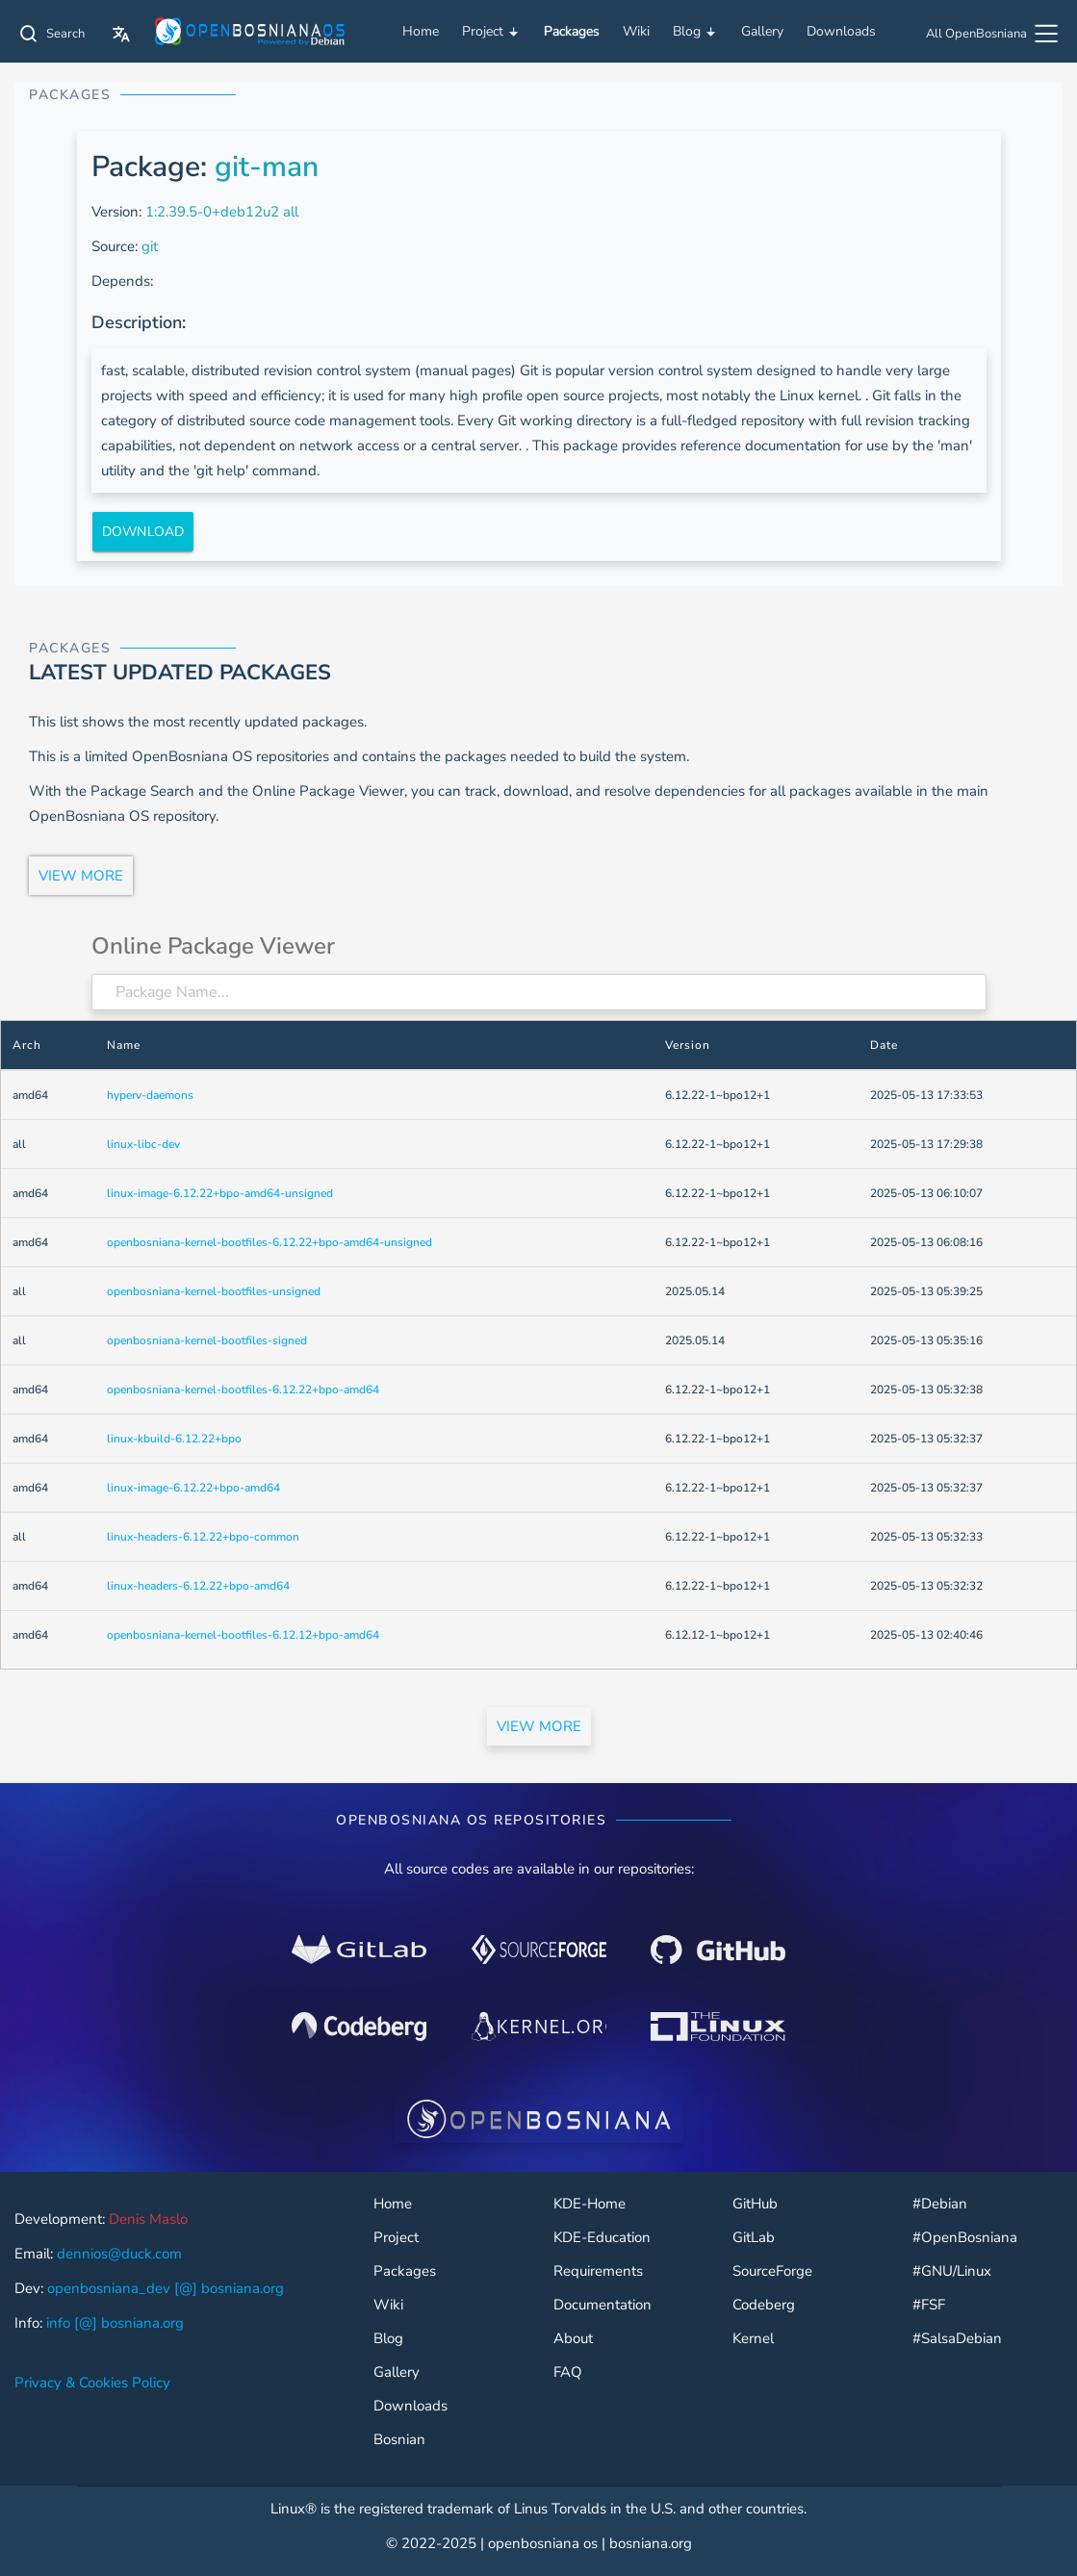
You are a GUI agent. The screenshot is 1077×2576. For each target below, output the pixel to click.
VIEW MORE (80, 875)
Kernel (753, 2339)
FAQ (567, 2372)
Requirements (598, 2271)
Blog (695, 31)
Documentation (602, 2305)
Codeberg (763, 2305)
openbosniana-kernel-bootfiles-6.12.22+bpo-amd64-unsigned (269, 1242)
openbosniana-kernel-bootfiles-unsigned (214, 1291)
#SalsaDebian (957, 2339)
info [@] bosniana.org (115, 2323)
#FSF (928, 2305)
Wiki (636, 31)
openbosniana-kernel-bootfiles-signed (207, 1340)
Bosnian (399, 2440)
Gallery (762, 31)
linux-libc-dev (143, 1144)
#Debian (939, 2204)
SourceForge (772, 2271)
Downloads (841, 31)
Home (420, 31)
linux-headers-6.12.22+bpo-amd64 (198, 1586)
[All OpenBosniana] (993, 36)
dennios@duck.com (119, 2253)
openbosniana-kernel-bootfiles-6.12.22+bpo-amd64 (243, 1389)
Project (491, 31)
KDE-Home (589, 2204)
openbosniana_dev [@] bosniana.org (165, 2288)
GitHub (755, 2204)
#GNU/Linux (951, 2271)
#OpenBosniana (964, 2238)
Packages (572, 31)
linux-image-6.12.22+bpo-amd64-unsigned (220, 1193)
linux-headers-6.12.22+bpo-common (203, 1536)
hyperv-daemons (150, 1095)
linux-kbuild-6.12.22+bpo (174, 1438)
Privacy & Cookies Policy (92, 2382)
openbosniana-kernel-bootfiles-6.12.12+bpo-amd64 (243, 1635)
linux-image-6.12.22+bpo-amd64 (193, 1487)
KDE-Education (602, 2238)
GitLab (753, 2238)
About (573, 2339)
